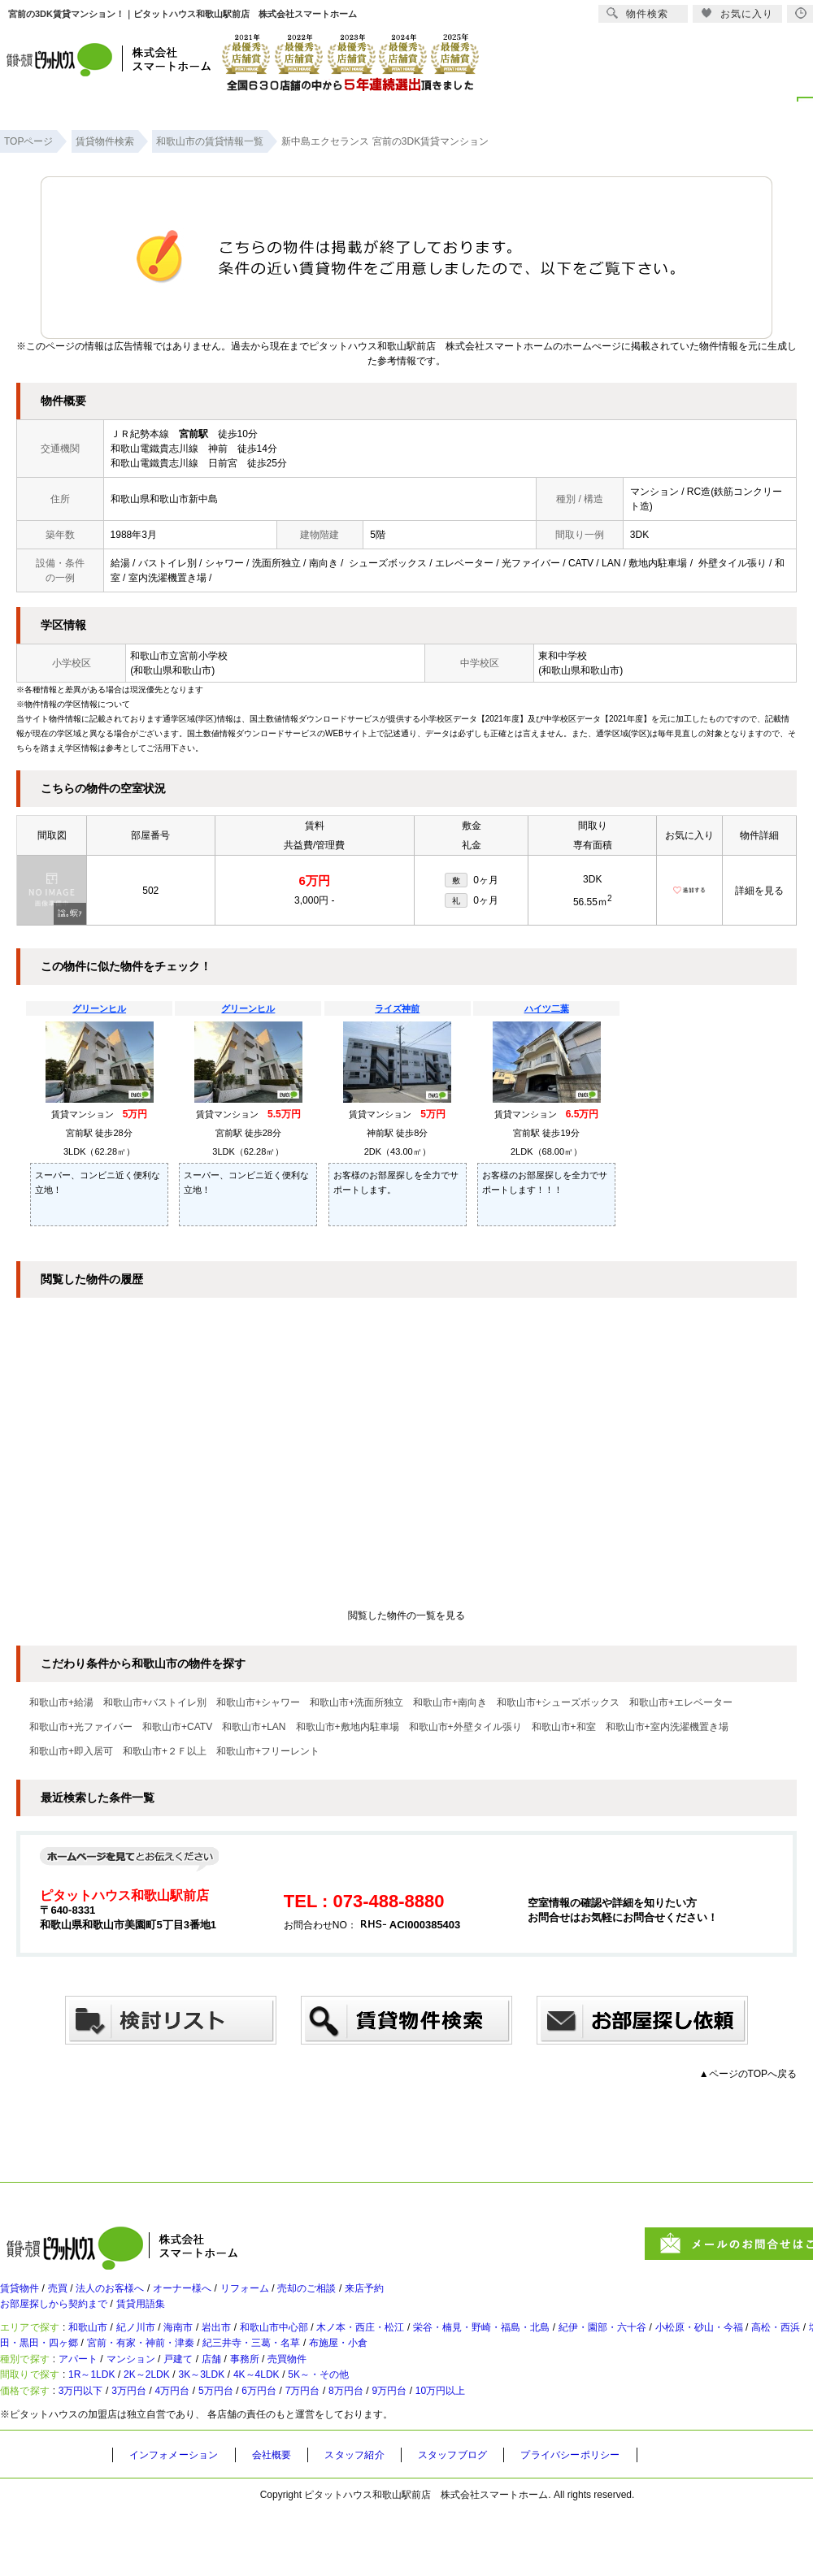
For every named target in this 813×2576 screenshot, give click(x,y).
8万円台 (427, 2452)
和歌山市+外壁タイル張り (465, 1727)
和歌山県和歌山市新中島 (164, 499)
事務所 (298, 2399)
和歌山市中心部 (332, 2349)
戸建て (215, 2399)
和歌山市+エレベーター (681, 1702)
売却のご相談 (372, 2295)
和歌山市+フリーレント (268, 1751)
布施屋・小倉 (575, 2372)
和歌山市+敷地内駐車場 (347, 1727)
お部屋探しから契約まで (62, 2318)
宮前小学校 (203, 655)
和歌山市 (104, 2349)
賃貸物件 (23, 2295)
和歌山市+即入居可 (71, 1751)
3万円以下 (96, 2452)
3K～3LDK (251, 2425)
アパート (92, 2399)
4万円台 (210, 2452)
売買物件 (351, 2399)
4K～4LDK (322, 2425)
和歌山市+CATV (177, 1727)
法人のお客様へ (134, 2295)
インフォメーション (180, 2520)
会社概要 (288, 2520)
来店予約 (442, 2295)
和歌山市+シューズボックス (558, 1702)
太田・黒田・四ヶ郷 (211, 2372)
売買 (70, 2295)
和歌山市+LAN (253, 1727)
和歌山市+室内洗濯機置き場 (667, 1727)
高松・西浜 (37, 2372)
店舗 (257, 2399)
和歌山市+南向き (450, 1702)
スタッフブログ (485, 2520)
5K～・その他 (400, 2425)
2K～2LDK (181, 2425)
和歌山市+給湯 (61, 1702)
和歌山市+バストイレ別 (155, 1702)
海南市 (215, 2349)
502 (150, 890)
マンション (156, 2399)
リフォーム (296, 2295)
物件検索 (637, 13)
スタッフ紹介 (378, 2520)
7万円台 (373, 2452)
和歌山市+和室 (564, 1727)
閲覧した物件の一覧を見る (406, 1615)
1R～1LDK (110, 2425)
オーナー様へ (221, 2295)
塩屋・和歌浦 (113, 2372)
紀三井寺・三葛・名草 (471, 2372)
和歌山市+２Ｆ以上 (165, 1751)
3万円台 (156, 2452)
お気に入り (737, 13)
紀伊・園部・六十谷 (724, 2349)
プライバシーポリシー (615, 2520)
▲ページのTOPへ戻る (748, 2073)
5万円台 (264, 2452)
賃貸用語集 (166, 2318)
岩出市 (263, 2349)
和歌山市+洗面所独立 (356, 1702)
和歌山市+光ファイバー (81, 1727)
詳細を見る (759, 890)
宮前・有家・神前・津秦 (338, 2372)
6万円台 (319, 2452)
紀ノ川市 (162, 2349)
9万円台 (481, 2452)
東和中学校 (562, 655)
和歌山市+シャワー (258, 1702)
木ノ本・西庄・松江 (436, 2349)
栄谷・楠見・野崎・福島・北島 (580, 2349)
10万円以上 (545, 2452)
